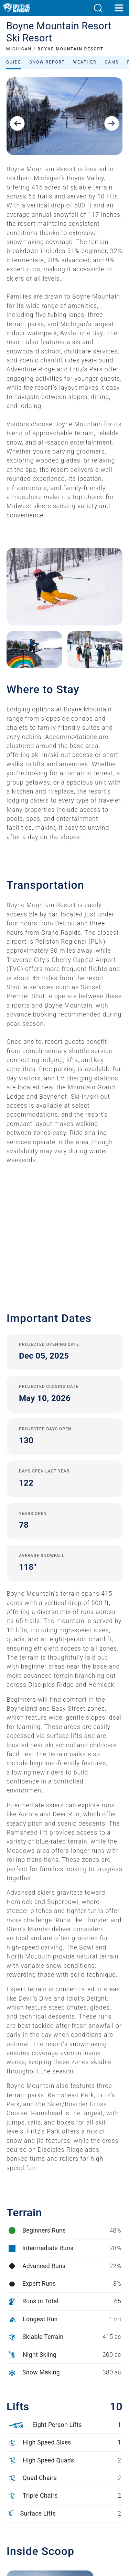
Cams (112, 62)
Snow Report (47, 62)
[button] (98, 8)
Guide (13, 62)
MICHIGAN (19, 49)
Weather (85, 62)
